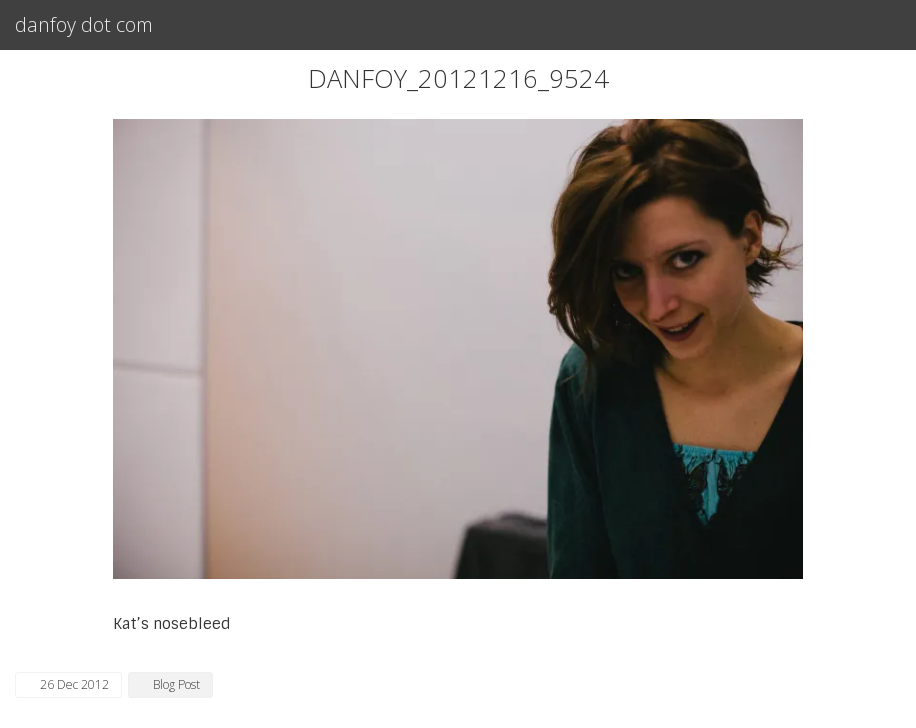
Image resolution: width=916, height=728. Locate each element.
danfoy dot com (84, 24)
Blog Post (176, 684)
